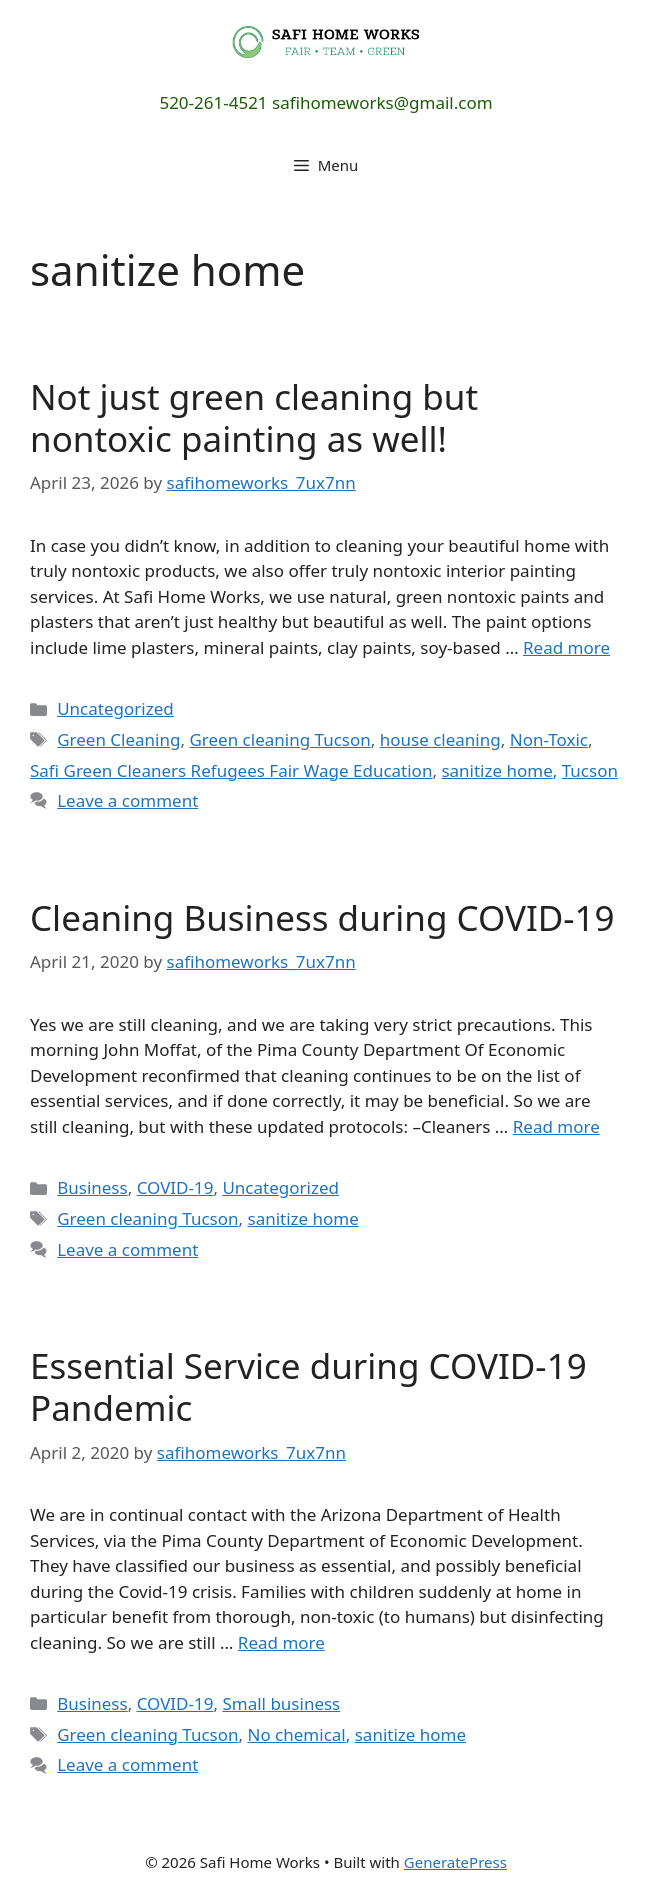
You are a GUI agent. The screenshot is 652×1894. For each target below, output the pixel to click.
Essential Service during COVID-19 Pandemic (308, 1386)
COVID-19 (175, 1187)
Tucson (590, 770)
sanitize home (496, 770)
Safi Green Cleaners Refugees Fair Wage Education (231, 770)
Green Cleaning (118, 739)
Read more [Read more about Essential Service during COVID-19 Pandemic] (281, 1642)
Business (92, 1187)
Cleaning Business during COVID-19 (322, 917)
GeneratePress (455, 1862)
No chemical (296, 1734)
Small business (281, 1703)
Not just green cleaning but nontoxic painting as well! (254, 417)
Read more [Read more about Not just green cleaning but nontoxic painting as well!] (566, 647)
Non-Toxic (549, 739)
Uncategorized (115, 708)
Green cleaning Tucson (279, 739)
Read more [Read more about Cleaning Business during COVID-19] (556, 1126)
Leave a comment (127, 800)
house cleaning (440, 739)
